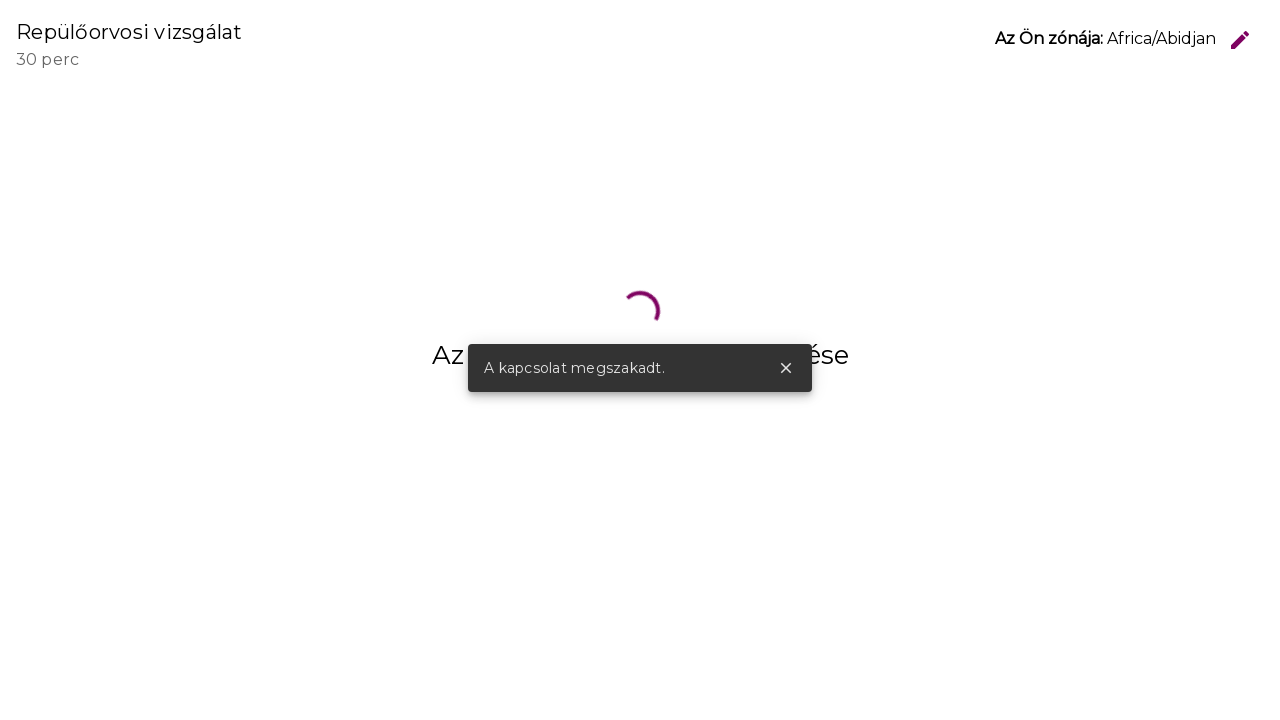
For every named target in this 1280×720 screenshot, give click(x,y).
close (786, 368)
